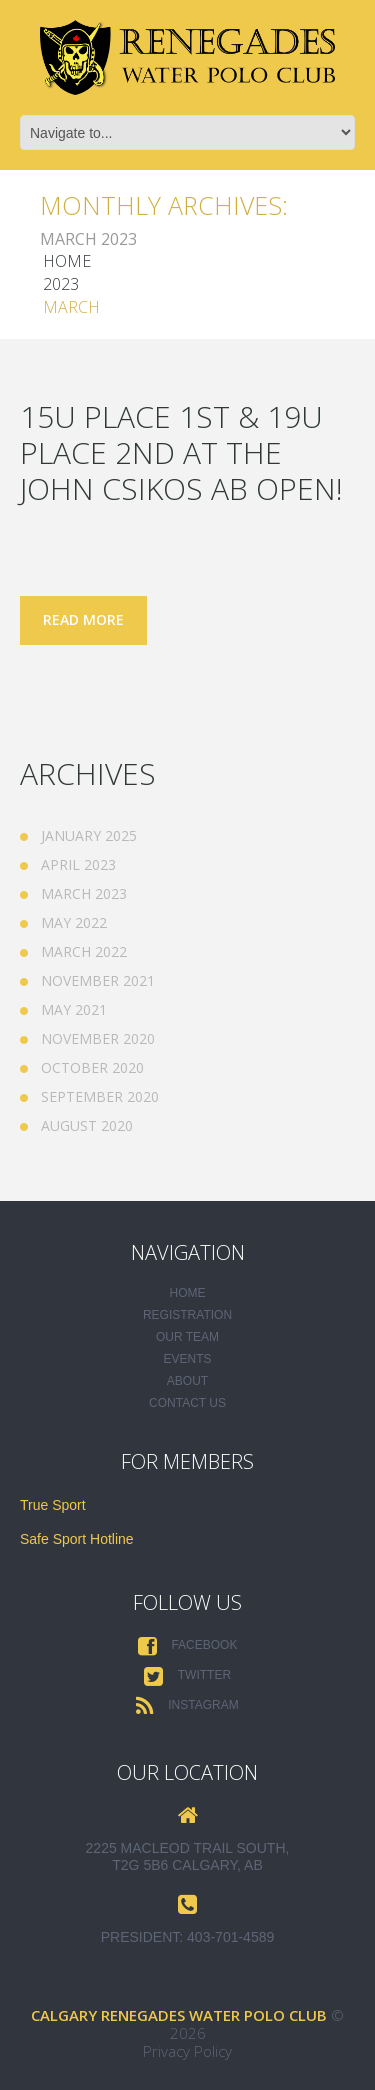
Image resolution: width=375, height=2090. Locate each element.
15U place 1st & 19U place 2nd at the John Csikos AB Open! (181, 452)
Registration (187, 1315)
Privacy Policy (187, 2051)
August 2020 (87, 1125)
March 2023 (84, 893)
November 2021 (98, 980)
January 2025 (89, 835)
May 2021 (74, 1009)
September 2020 (100, 1096)
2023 (61, 284)
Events (187, 1359)
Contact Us (187, 1403)
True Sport (53, 1505)
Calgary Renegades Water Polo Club (179, 2015)
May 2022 (74, 922)
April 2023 (78, 864)
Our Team (187, 1337)
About (187, 1381)
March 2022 (84, 951)
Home (67, 261)
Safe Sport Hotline (77, 1539)
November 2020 (98, 1038)
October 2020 (92, 1067)
